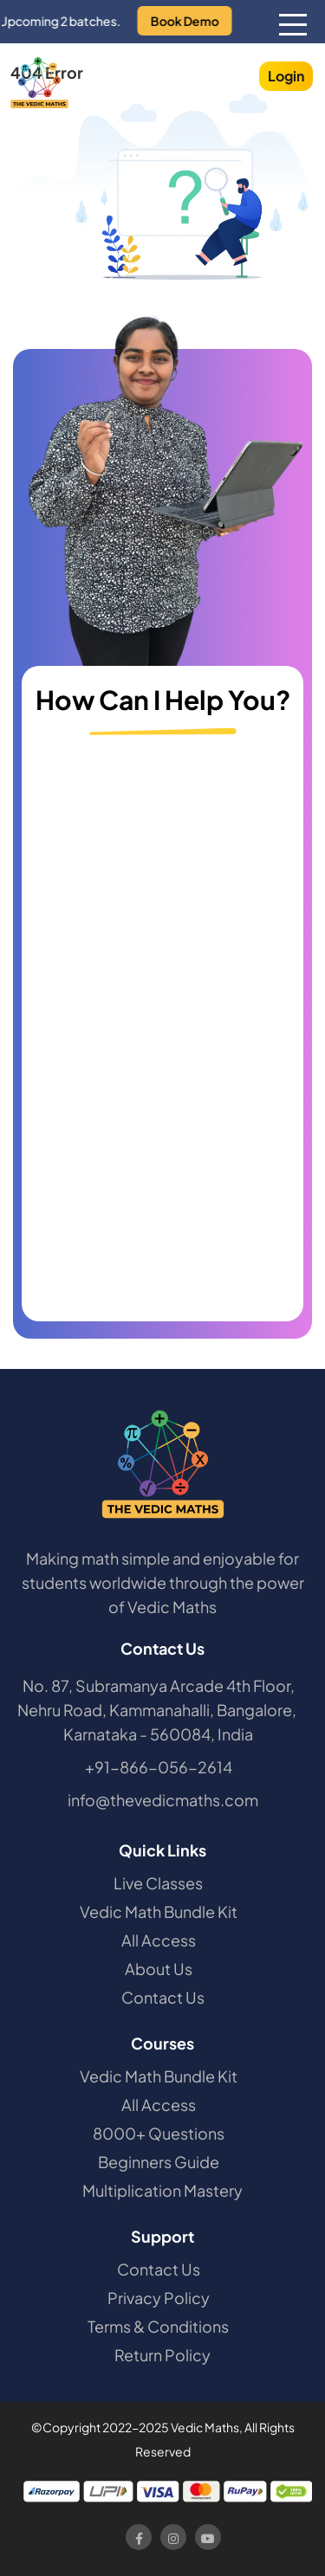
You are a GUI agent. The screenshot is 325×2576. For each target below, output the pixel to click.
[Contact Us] (167, 1028)
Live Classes (158, 1883)
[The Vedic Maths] (39, 82)
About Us (158, 1969)
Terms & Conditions (158, 2326)
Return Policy (162, 2355)
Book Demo (194, 21)
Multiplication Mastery (162, 2190)
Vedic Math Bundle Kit (158, 1911)
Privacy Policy (158, 2298)
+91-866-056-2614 (158, 1767)
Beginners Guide (158, 2162)
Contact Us (163, 1997)
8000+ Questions (158, 2133)
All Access (158, 1940)
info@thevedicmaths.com (163, 1800)
